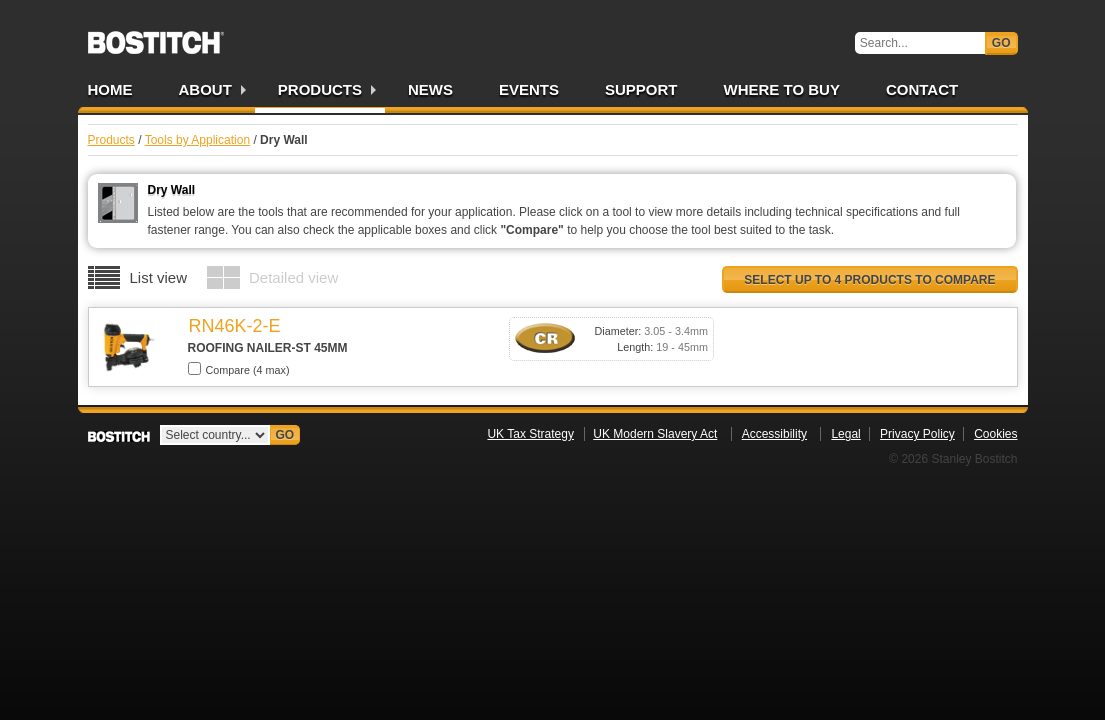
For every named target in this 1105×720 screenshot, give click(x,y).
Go (1001, 43)
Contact (922, 89)
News (430, 89)
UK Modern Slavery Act (655, 434)
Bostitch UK (156, 36)
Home (110, 89)
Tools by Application (197, 140)
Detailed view (293, 277)
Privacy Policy (917, 434)
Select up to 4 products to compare (869, 280)
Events (529, 89)
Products (320, 89)
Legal (845, 434)
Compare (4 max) (239, 369)
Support (641, 89)
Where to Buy (782, 89)
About (205, 89)
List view (159, 277)
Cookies (995, 434)
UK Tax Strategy (530, 434)
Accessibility (774, 434)
